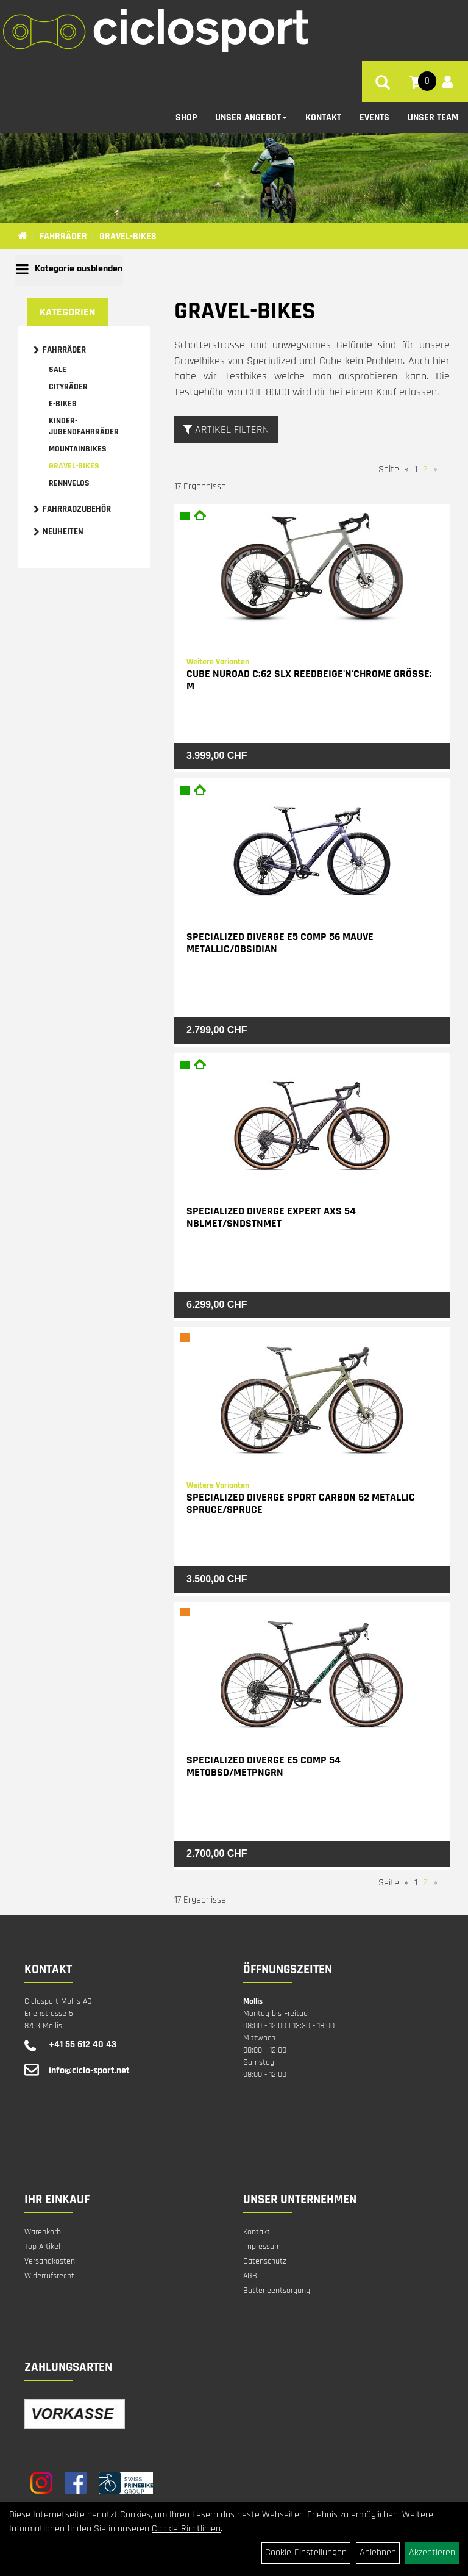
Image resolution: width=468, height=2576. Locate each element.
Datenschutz (264, 2261)
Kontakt (323, 117)
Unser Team (433, 117)
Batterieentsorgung (276, 2290)
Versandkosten (49, 2261)
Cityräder (68, 386)
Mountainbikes (78, 448)
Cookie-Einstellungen (306, 2552)
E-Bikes (63, 403)
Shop (186, 117)
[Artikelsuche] (382, 85)
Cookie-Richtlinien (186, 2528)
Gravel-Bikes (128, 236)
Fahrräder (63, 236)
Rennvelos (69, 483)
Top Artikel (42, 2246)
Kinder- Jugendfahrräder (84, 426)
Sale (57, 369)
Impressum (262, 2246)
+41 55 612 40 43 (82, 2044)
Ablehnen (378, 2552)
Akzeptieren (432, 2552)
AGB (250, 2275)
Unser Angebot (251, 117)
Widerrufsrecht (49, 2275)
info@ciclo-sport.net (89, 2070)
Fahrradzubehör (77, 509)
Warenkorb (42, 2231)
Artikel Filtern (226, 430)
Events (374, 117)
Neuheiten (63, 531)
